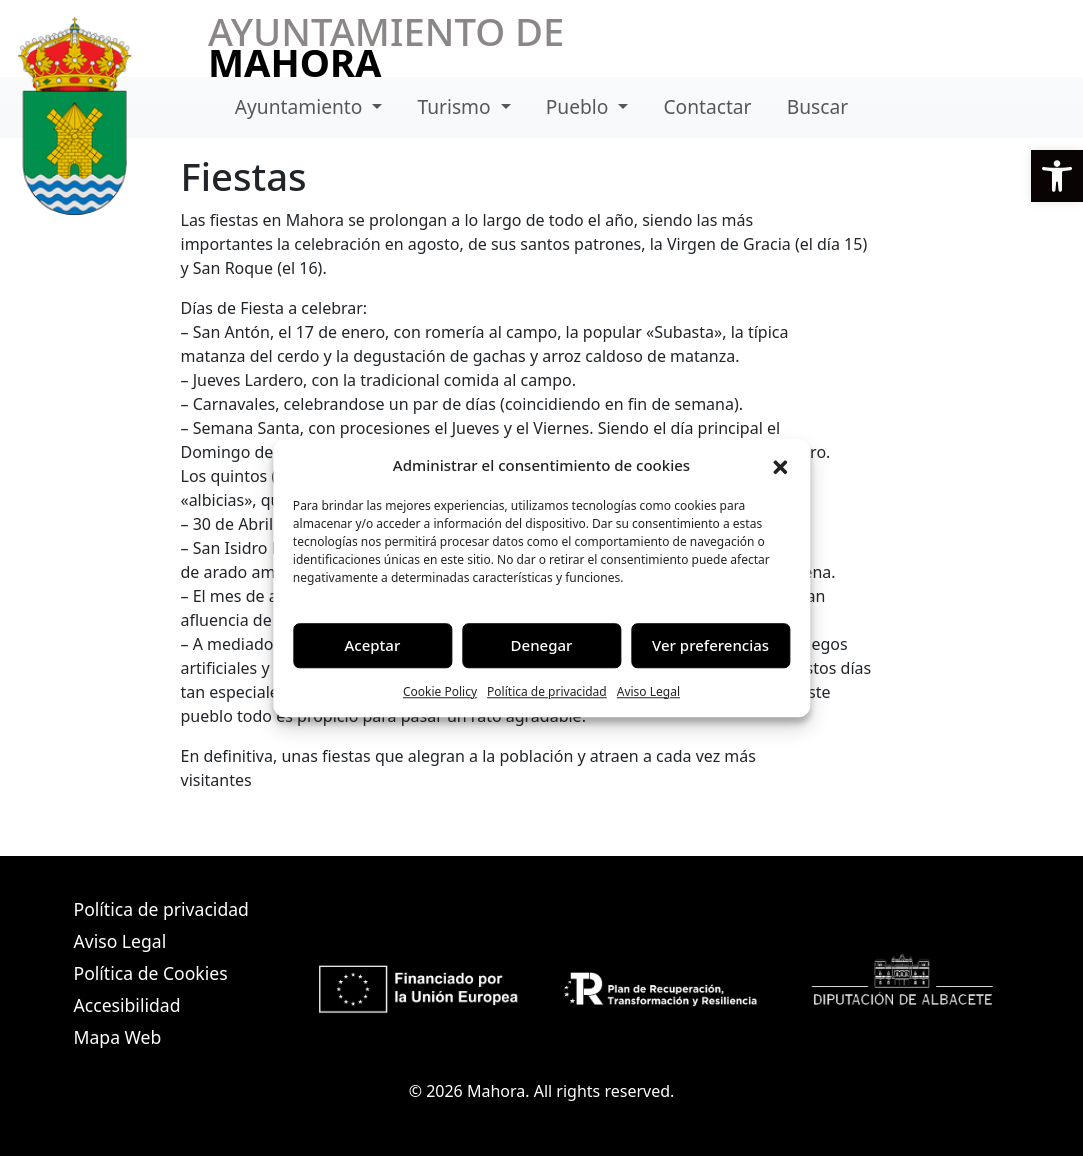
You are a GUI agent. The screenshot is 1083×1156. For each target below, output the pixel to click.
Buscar (817, 106)
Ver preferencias (710, 645)
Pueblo (580, 106)
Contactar (707, 106)
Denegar (542, 645)
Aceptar (373, 645)
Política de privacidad (547, 691)
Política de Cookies (151, 973)
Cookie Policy (440, 691)
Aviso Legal (648, 691)
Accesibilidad (127, 1005)
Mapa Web (118, 1037)
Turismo (456, 106)
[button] (1057, 176)
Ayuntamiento (301, 106)
